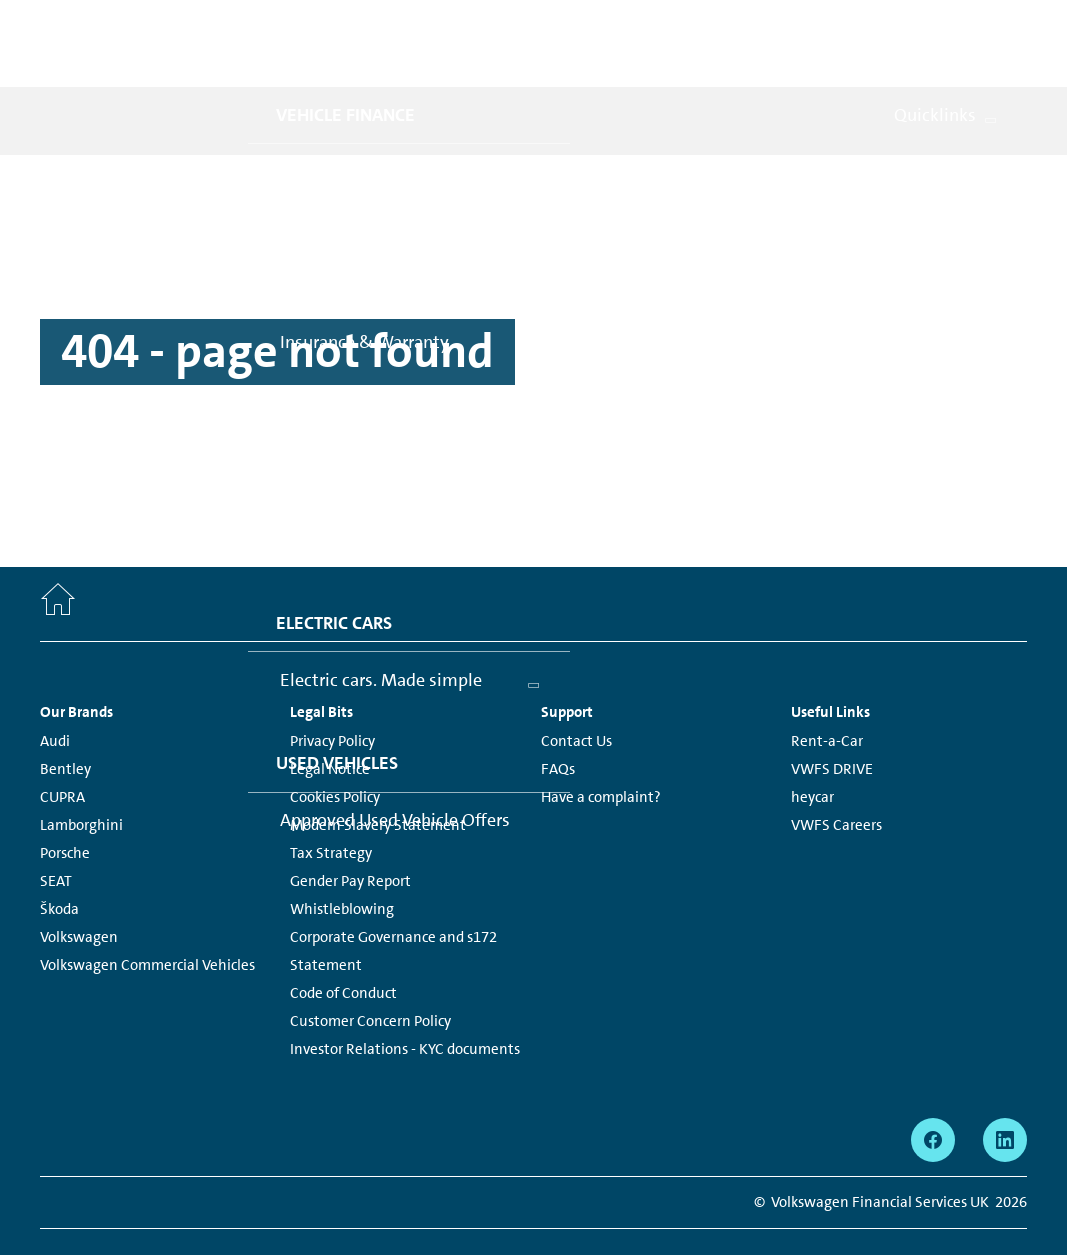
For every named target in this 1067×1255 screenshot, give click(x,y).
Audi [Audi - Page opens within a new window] (55, 697)
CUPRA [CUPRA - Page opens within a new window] (62, 753)
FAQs (558, 725)
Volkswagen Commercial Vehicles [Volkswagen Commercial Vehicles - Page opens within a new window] (147, 921)
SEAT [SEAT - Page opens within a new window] (56, 837)
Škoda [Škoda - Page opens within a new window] (59, 865)
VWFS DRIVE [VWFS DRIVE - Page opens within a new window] (832, 725)
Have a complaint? (601, 753)
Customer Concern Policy (370, 977)
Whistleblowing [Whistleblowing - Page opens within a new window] (342, 865)
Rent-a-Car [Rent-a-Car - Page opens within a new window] (827, 697)
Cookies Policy (335, 753)
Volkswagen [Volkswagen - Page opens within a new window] (79, 893)
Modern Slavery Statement (378, 781)
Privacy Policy (332, 697)
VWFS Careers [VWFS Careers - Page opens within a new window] (836, 781)
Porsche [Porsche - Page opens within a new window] (65, 809)
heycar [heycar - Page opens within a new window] (812, 753)
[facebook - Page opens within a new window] (933, 1096)
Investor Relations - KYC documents (405, 1005)
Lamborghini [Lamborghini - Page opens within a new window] (81, 781)
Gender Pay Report (350, 837)
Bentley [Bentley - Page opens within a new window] (65, 725)
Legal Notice (330, 725)
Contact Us (576, 697)
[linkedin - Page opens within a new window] (1005, 1096)
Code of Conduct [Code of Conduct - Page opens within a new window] (343, 949)
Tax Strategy (331, 809)
